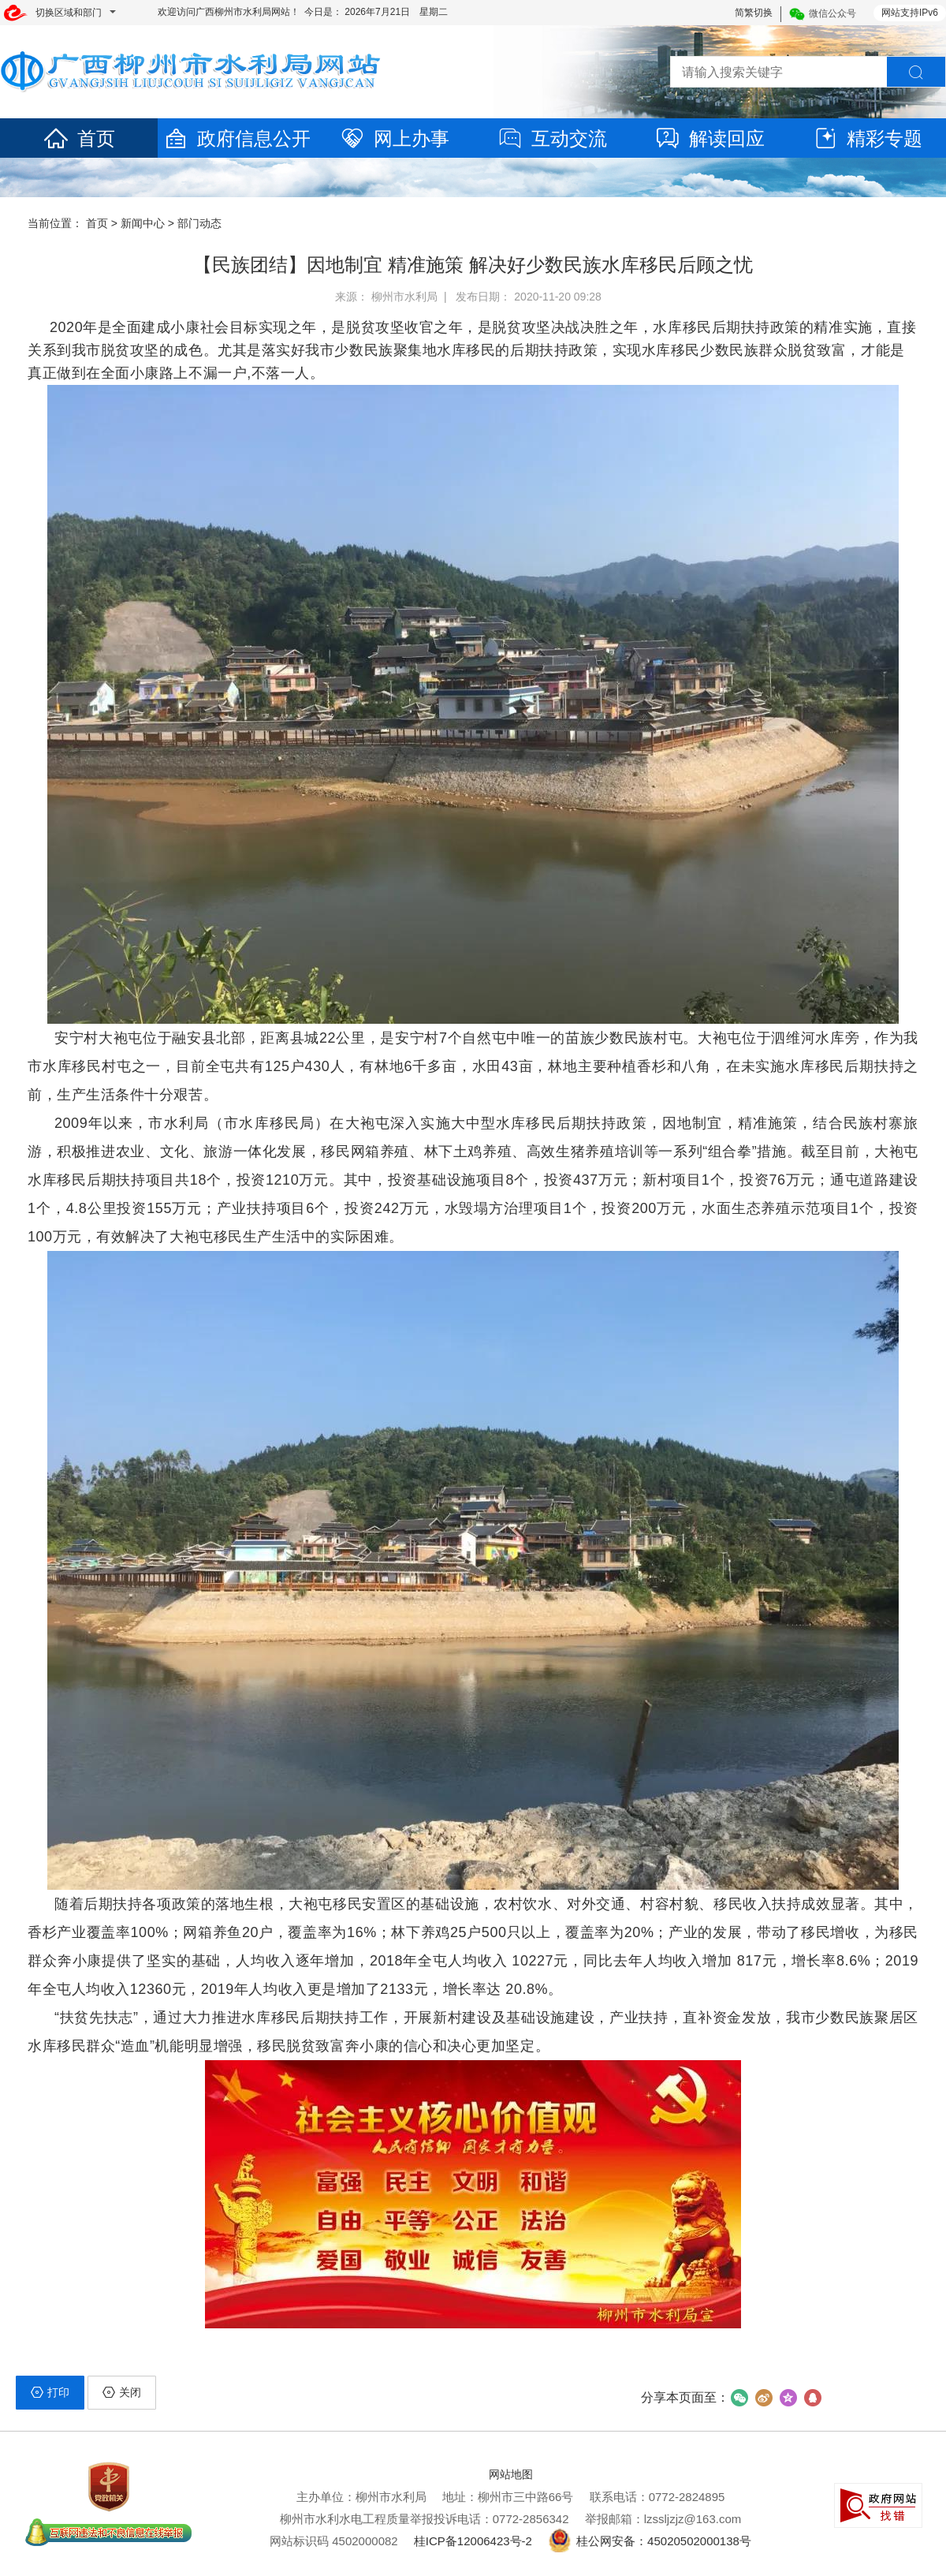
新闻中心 (143, 223)
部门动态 (199, 223)
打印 (50, 2392)
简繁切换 (754, 12)
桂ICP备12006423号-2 (473, 2541)
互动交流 (552, 138)
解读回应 (709, 138)
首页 (79, 138)
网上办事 (394, 138)
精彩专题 (867, 138)
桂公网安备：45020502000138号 (649, 2541)
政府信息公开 (236, 138)
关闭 (121, 2392)
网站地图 (511, 2474)
